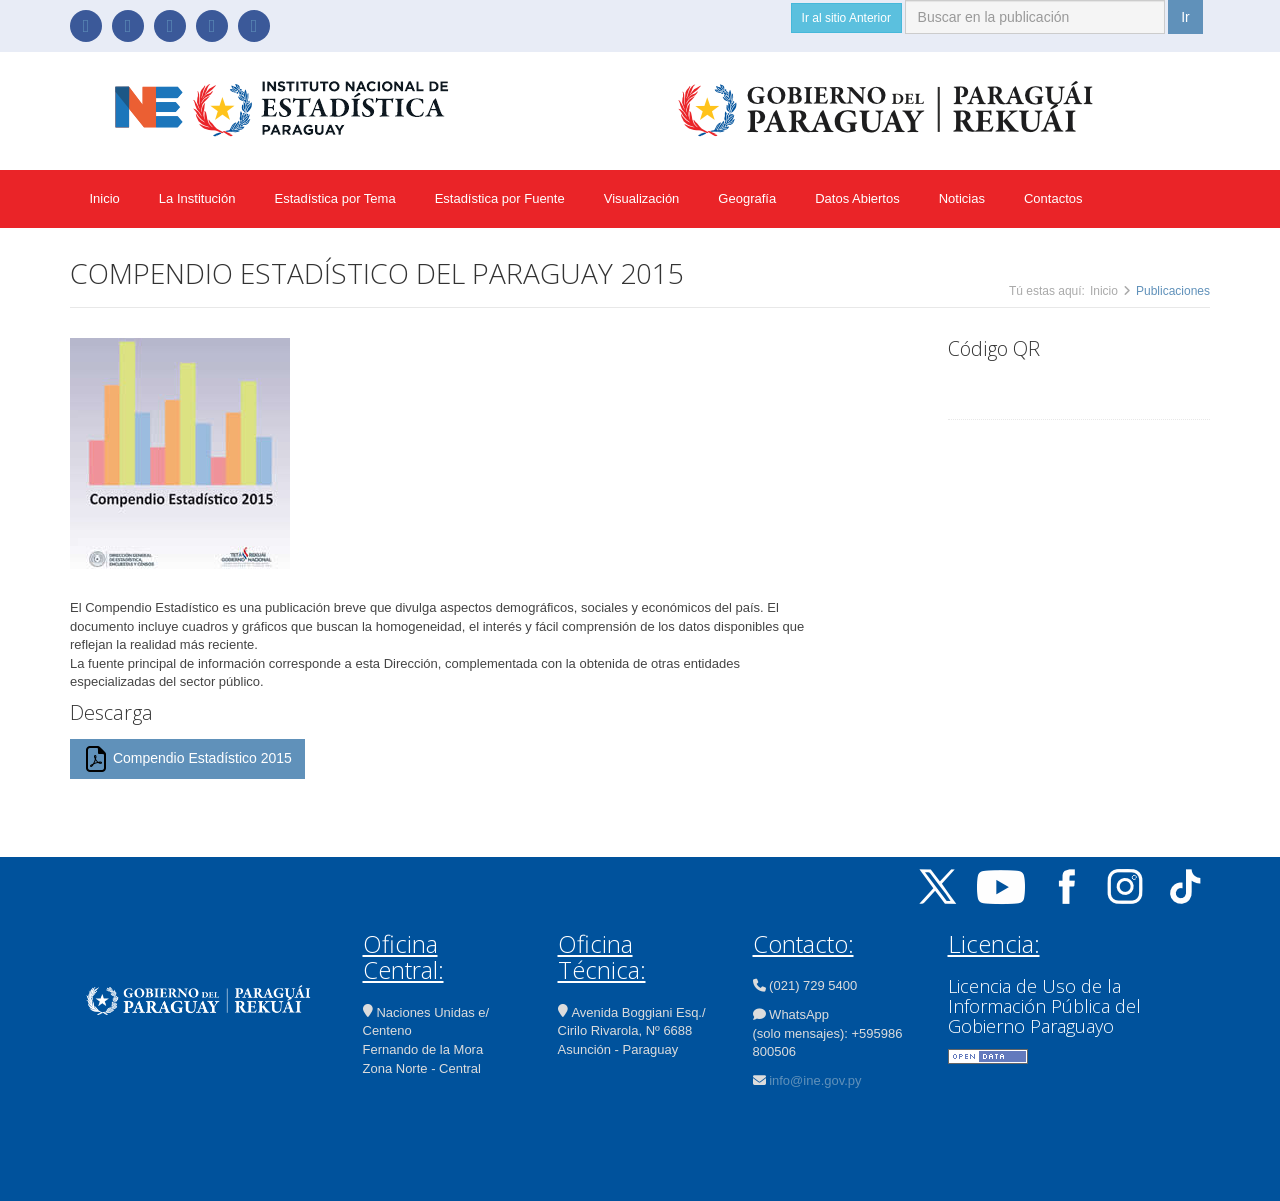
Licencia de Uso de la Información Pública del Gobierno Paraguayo (1044, 1006)
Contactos (1053, 198)
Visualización (642, 198)
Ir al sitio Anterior (846, 18)
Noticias (962, 198)
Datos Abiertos (857, 198)
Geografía (747, 198)
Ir (1185, 17)
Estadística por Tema (334, 198)
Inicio (105, 198)
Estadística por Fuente (500, 198)
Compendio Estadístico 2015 (187, 759)
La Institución (197, 198)
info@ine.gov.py (815, 1080)
